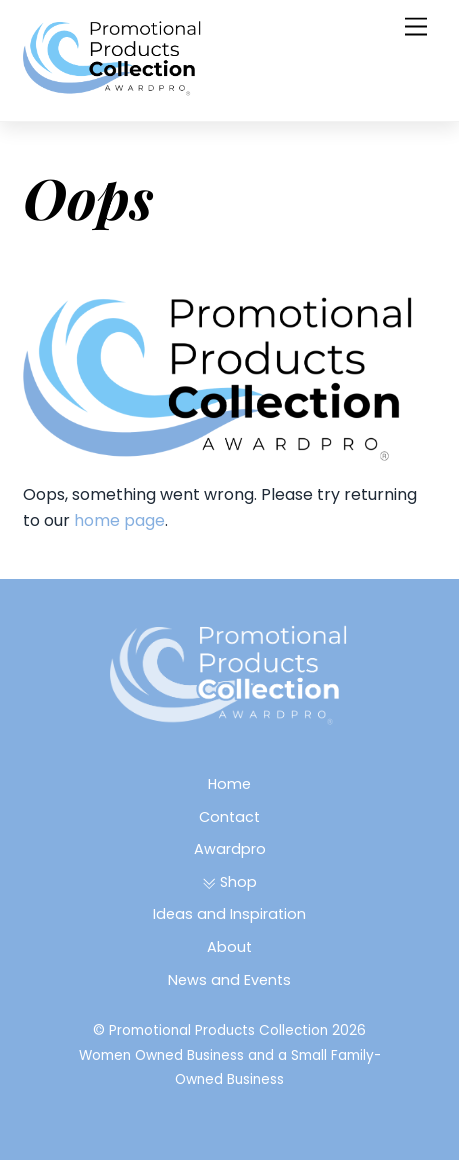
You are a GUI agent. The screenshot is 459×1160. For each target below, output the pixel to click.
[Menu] (416, 27)
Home (229, 784)
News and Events (229, 980)
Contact (229, 817)
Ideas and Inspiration (229, 914)
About (229, 947)
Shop (229, 882)
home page (119, 520)
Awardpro (230, 849)
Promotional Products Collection (218, 1030)
